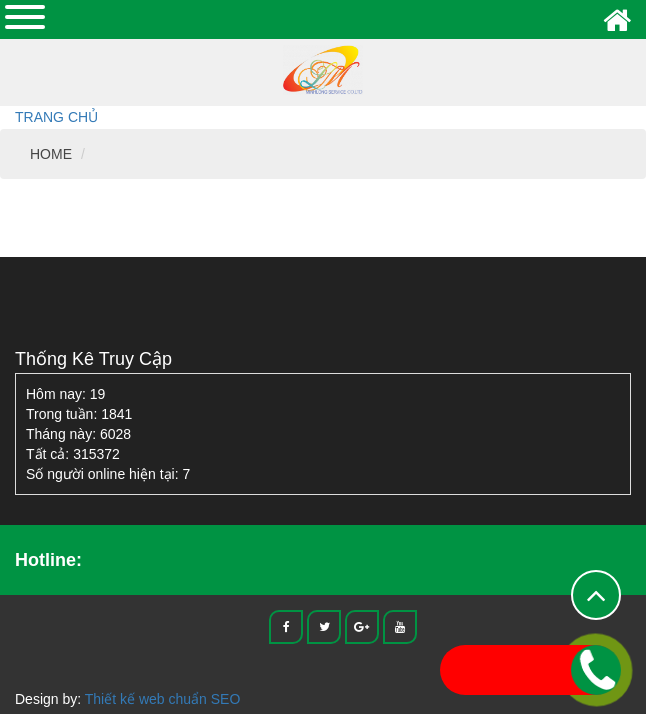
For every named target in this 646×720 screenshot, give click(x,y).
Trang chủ (56, 117)
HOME (51, 154)
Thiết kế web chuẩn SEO (163, 699)
